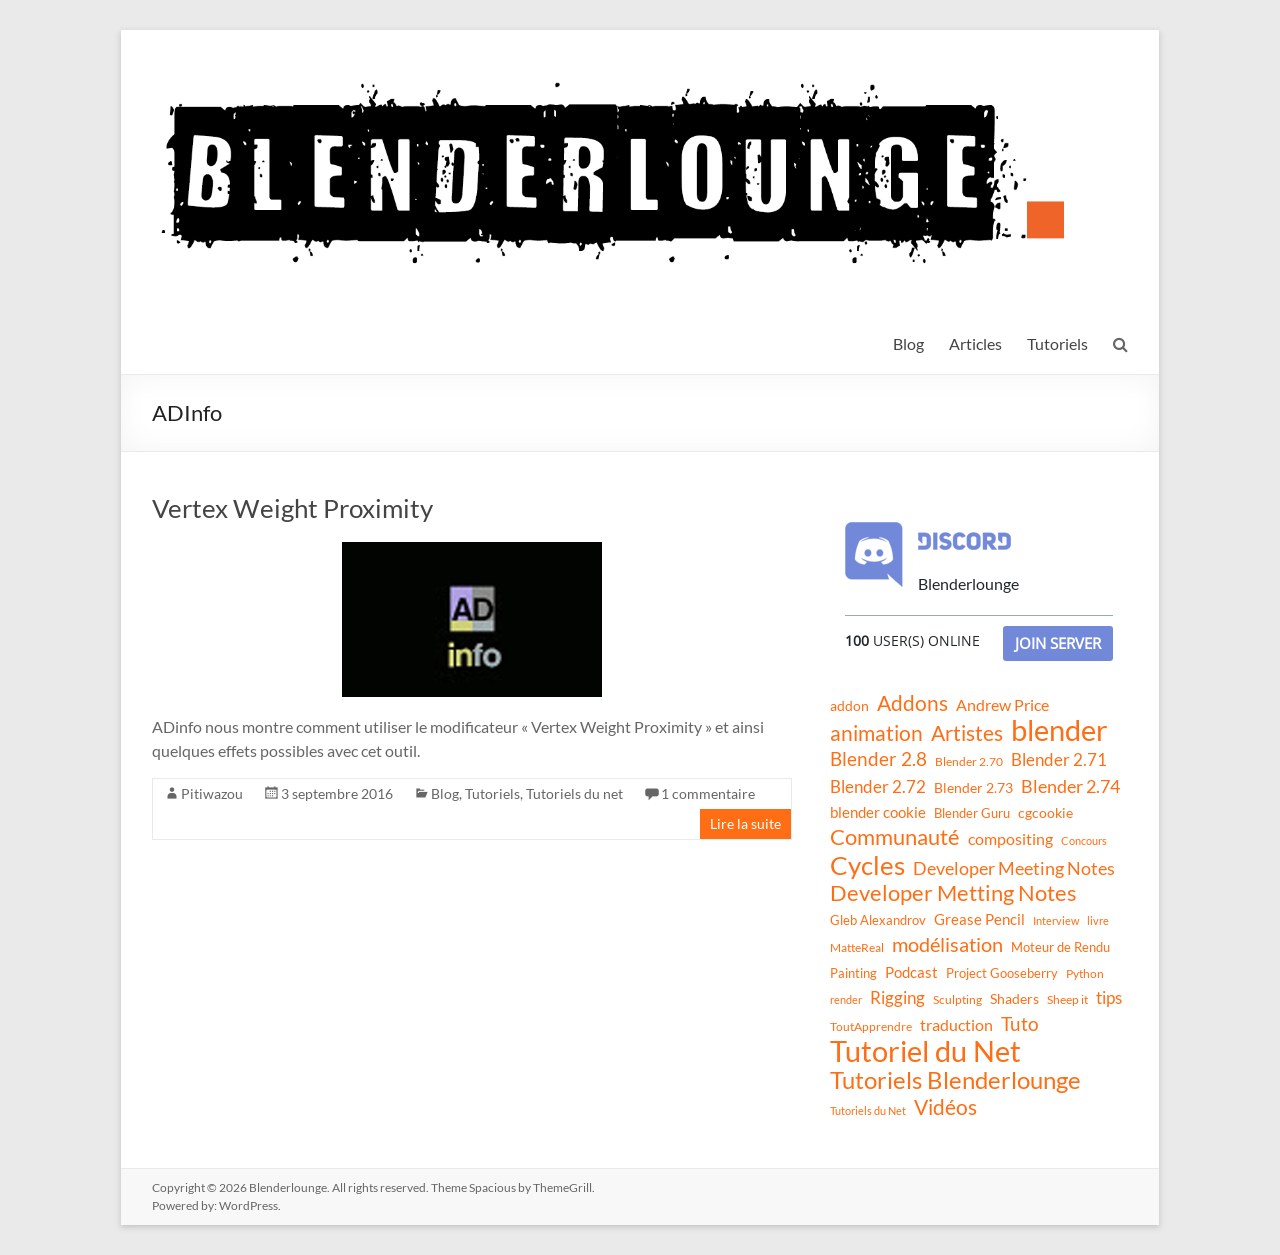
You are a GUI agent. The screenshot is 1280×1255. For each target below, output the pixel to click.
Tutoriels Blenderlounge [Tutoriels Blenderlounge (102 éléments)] (955, 1080)
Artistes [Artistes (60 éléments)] (967, 733)
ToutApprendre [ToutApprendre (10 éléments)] (871, 1026)
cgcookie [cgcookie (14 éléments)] (1045, 813)
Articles (975, 343)
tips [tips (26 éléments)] (1109, 997)
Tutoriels (1057, 343)
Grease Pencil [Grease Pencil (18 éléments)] (979, 919)
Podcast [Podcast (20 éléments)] (911, 972)
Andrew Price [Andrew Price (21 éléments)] (1002, 705)
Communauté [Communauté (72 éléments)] (895, 837)
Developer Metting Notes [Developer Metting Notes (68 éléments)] (953, 893)
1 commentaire (708, 793)
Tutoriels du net (574, 793)
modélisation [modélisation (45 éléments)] (947, 944)
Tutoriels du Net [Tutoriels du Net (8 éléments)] (868, 1110)
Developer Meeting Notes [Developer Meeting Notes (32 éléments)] (1014, 868)
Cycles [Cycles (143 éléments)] (867, 865)
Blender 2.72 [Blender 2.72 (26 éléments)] (878, 786)
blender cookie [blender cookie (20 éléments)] (878, 812)
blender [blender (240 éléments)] (1059, 730)
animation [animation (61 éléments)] (876, 733)
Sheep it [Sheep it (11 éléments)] (1067, 999)
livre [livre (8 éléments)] (1098, 920)
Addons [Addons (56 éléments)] (912, 703)
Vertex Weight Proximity (292, 508)
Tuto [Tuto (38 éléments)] (1020, 1023)
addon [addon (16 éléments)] (849, 705)
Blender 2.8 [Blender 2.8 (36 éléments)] (878, 759)
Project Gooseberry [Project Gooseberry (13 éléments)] (1002, 973)
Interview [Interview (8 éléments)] (1056, 920)
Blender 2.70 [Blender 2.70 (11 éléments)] (969, 761)
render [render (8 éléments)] (846, 999)
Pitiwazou (212, 793)
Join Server (1058, 643)
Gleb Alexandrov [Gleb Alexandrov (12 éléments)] (878, 920)
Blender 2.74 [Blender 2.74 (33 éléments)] (1070, 786)
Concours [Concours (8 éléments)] (1084, 840)
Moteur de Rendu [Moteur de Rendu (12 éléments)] (1060, 947)
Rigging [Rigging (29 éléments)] (897, 997)
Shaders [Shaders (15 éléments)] (1014, 998)
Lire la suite (745, 823)
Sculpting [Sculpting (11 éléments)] (957, 999)
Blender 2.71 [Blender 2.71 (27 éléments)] (1059, 759)
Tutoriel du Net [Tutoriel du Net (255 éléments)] (925, 1051)
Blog (908, 343)
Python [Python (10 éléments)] (1085, 973)
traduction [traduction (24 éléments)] (956, 1024)
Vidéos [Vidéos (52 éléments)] (945, 1107)
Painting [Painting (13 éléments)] (853, 973)
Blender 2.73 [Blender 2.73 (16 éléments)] (973, 787)
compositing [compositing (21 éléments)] (1010, 839)
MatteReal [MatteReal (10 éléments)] (857, 947)
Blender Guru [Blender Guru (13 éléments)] (972, 813)
